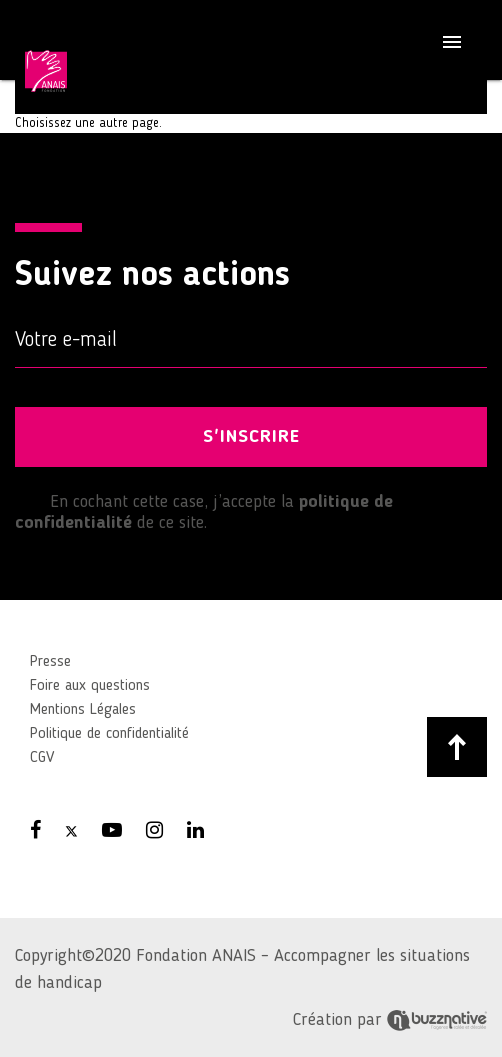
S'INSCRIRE (251, 437)
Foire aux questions (90, 686)
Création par (390, 1020)
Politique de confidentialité (109, 734)
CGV (42, 758)
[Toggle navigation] (452, 44)
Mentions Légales (83, 710)
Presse (50, 662)
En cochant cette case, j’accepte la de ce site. (204, 511)
